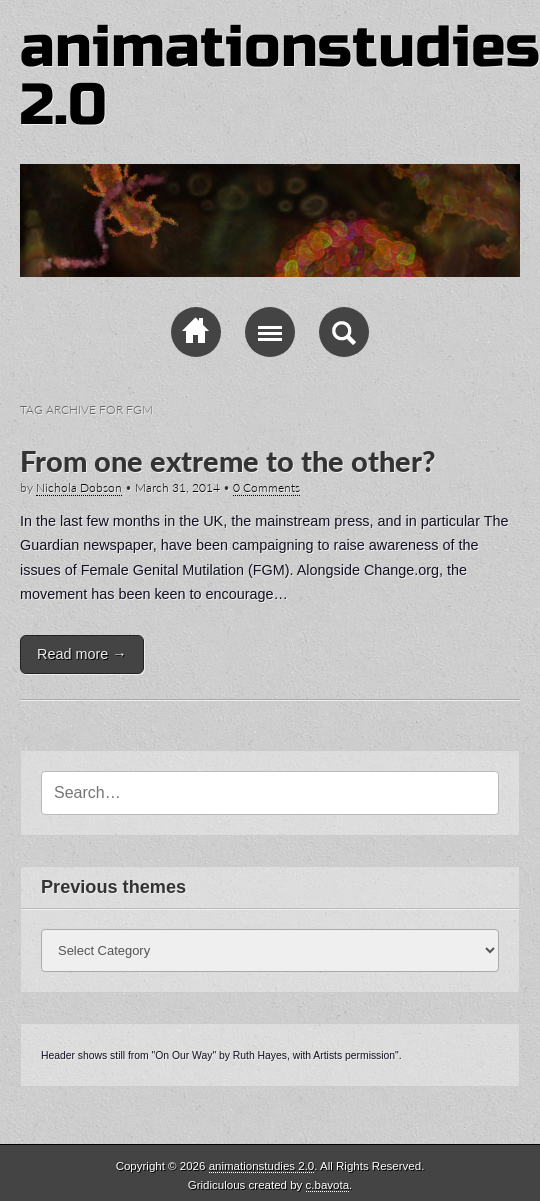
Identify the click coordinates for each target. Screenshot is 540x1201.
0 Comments (266, 487)
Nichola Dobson (79, 487)
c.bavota (328, 1185)
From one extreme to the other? (227, 461)
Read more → (82, 654)
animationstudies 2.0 (280, 76)
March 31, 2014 (177, 487)
